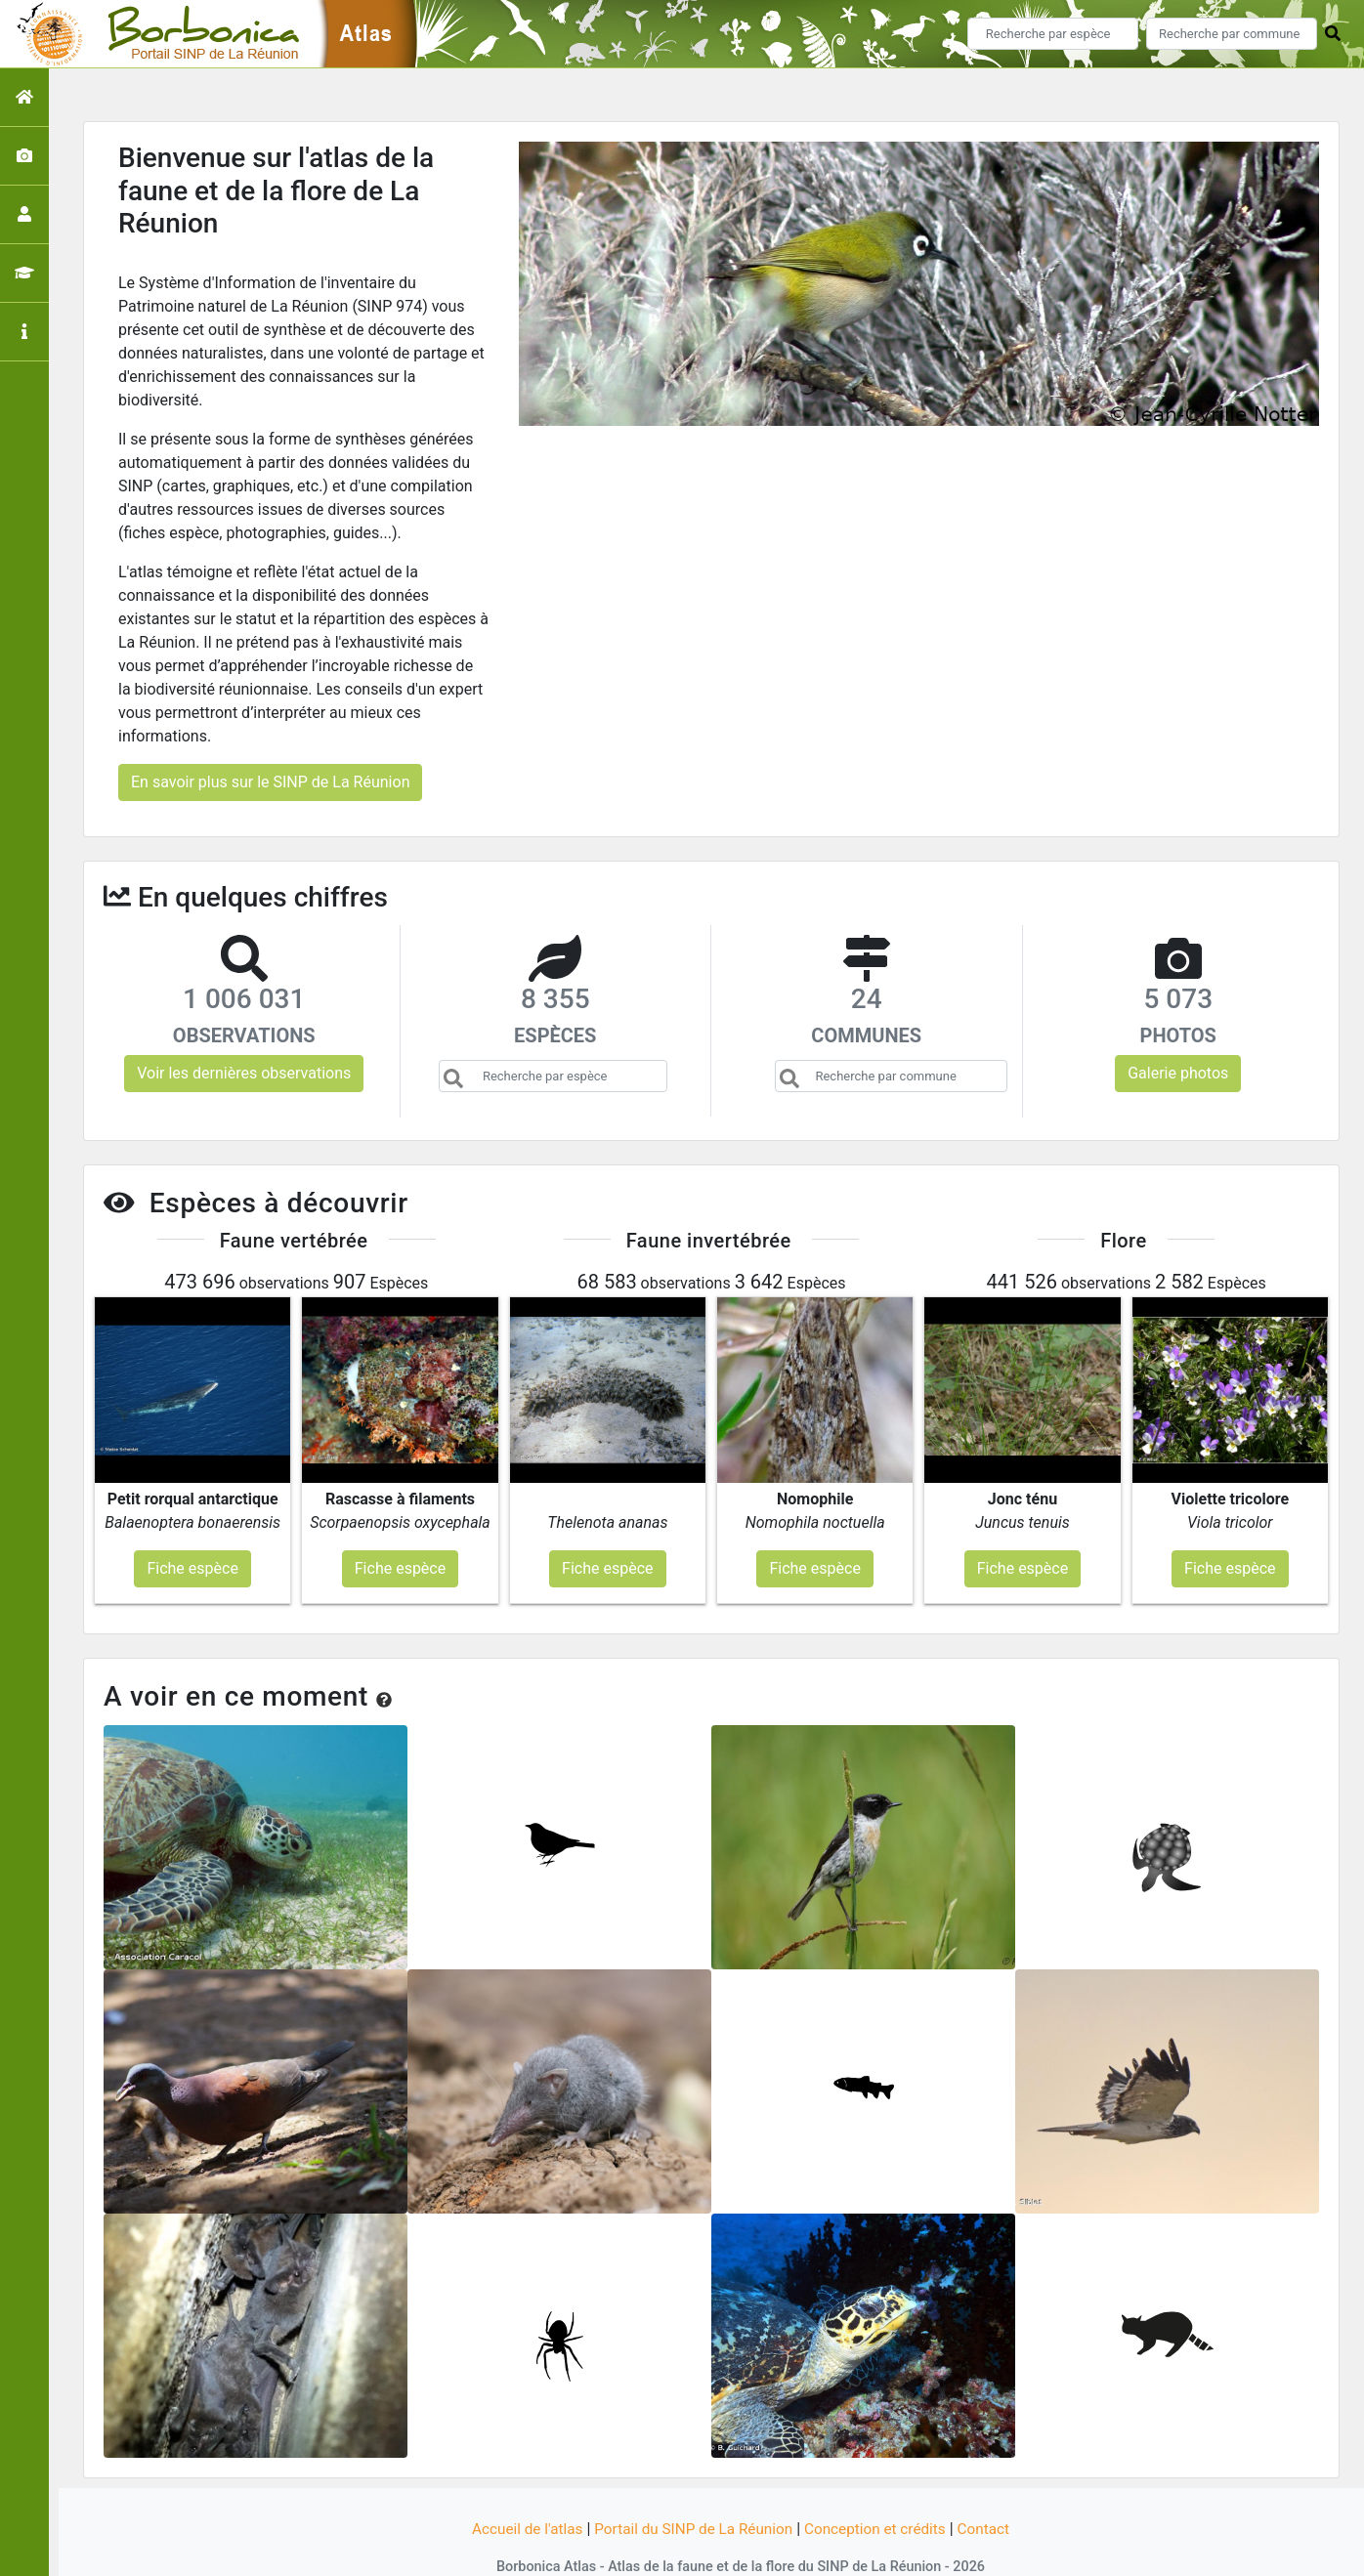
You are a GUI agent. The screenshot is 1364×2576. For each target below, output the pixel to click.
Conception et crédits (881, 2490)
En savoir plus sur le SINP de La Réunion (270, 782)
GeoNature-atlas (649, 2549)
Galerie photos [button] (1178, 1073)
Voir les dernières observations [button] (244, 1073)
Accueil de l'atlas (518, 2490)
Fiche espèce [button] (192, 1529)
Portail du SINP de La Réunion (691, 2490)
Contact (993, 2490)
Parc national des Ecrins (889, 2549)
